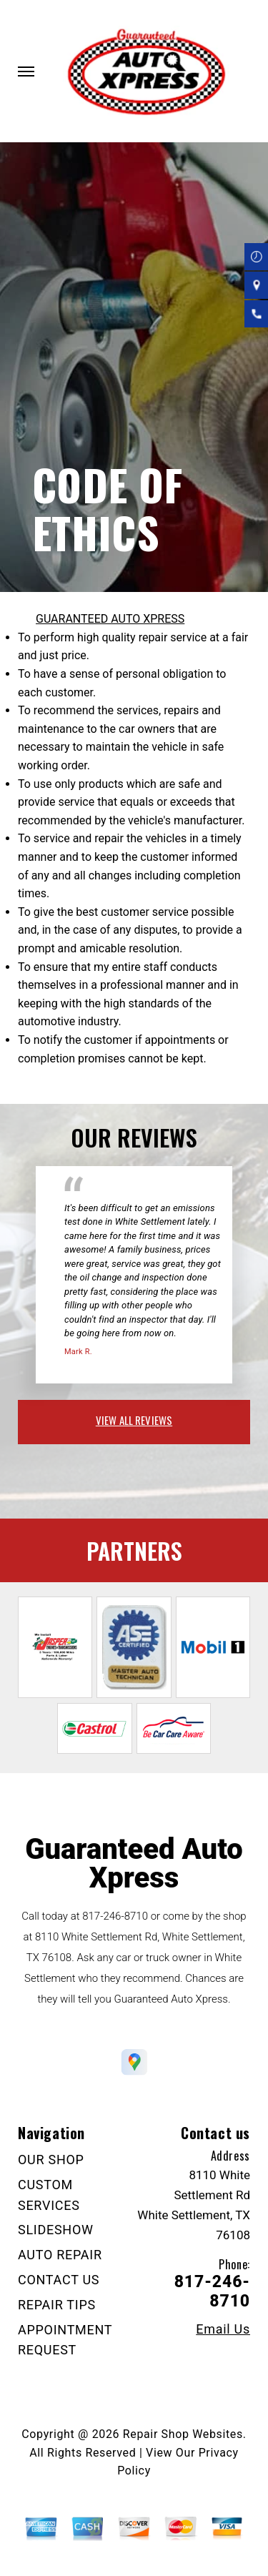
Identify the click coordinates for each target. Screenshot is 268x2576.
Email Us (223, 2329)
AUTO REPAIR (60, 2254)
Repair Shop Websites (183, 2434)
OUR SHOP (51, 2159)
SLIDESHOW (56, 2229)
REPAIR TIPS (57, 2304)
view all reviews (134, 1420)
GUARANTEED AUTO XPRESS (110, 619)
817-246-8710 (115, 1916)
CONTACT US (58, 2279)
